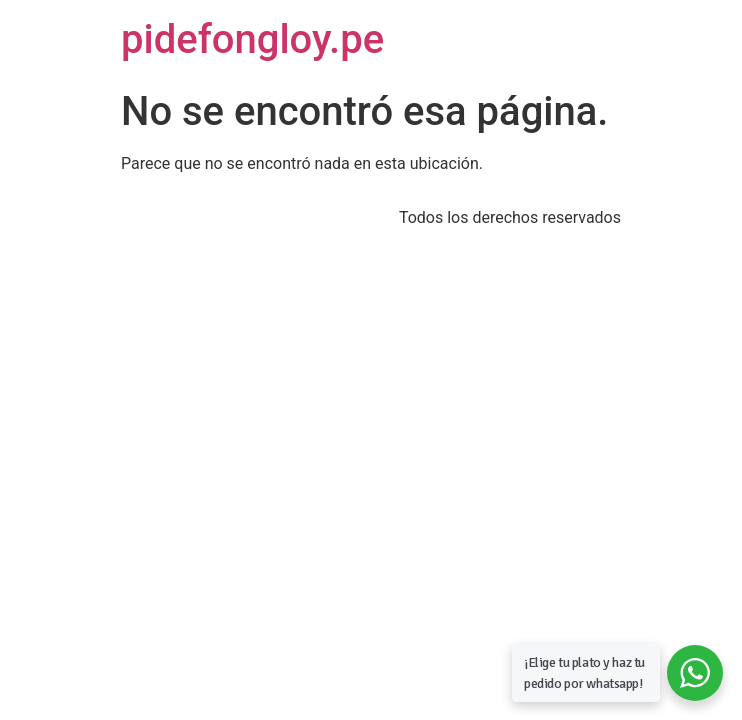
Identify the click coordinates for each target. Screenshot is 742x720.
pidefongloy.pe (252, 39)
